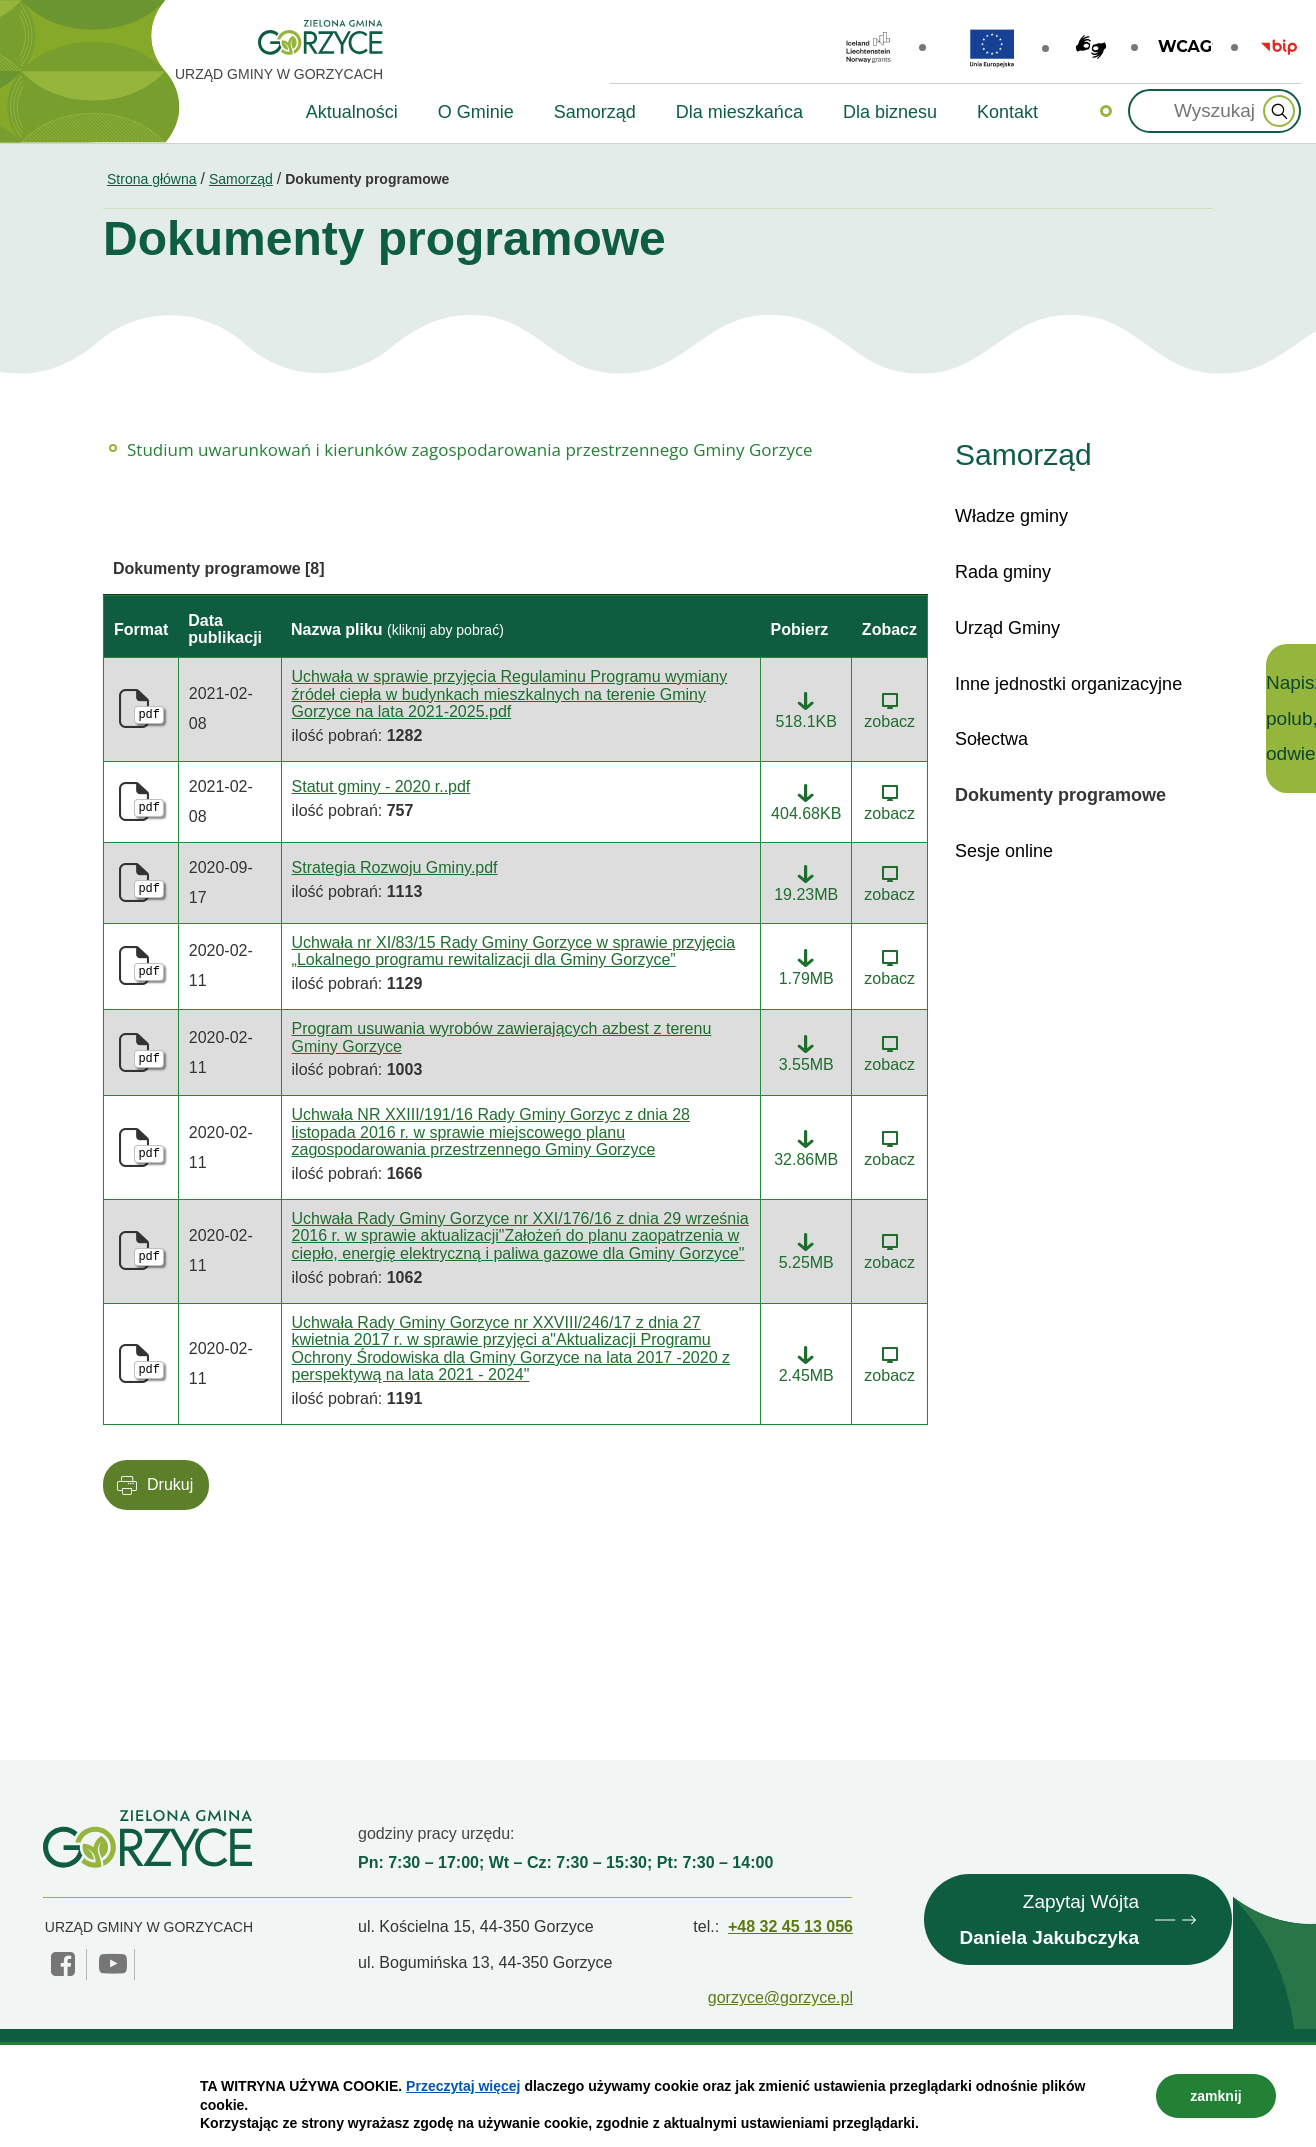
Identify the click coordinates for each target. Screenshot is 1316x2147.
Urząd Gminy (1007, 628)
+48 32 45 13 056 (790, 1926)
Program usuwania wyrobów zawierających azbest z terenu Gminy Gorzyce (502, 1037)
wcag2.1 (1185, 47)
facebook (65, 1964)
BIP (1279, 47)
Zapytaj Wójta (1049, 1923)
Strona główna (152, 179)
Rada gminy (1003, 572)
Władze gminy (1011, 516)
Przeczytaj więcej (463, 2086)
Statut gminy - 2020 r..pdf (381, 786)
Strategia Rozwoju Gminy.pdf (395, 867)
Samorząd (241, 179)
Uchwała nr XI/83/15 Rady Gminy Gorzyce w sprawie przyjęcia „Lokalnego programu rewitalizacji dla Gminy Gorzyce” (514, 951)
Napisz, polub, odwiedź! (1291, 718)
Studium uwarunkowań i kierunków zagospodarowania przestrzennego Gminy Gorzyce (470, 449)
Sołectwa (991, 739)
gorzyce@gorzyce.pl (780, 1997)
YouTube (113, 1964)
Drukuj (170, 1484)
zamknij (1215, 2096)
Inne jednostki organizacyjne (1068, 684)
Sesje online (1004, 851)
